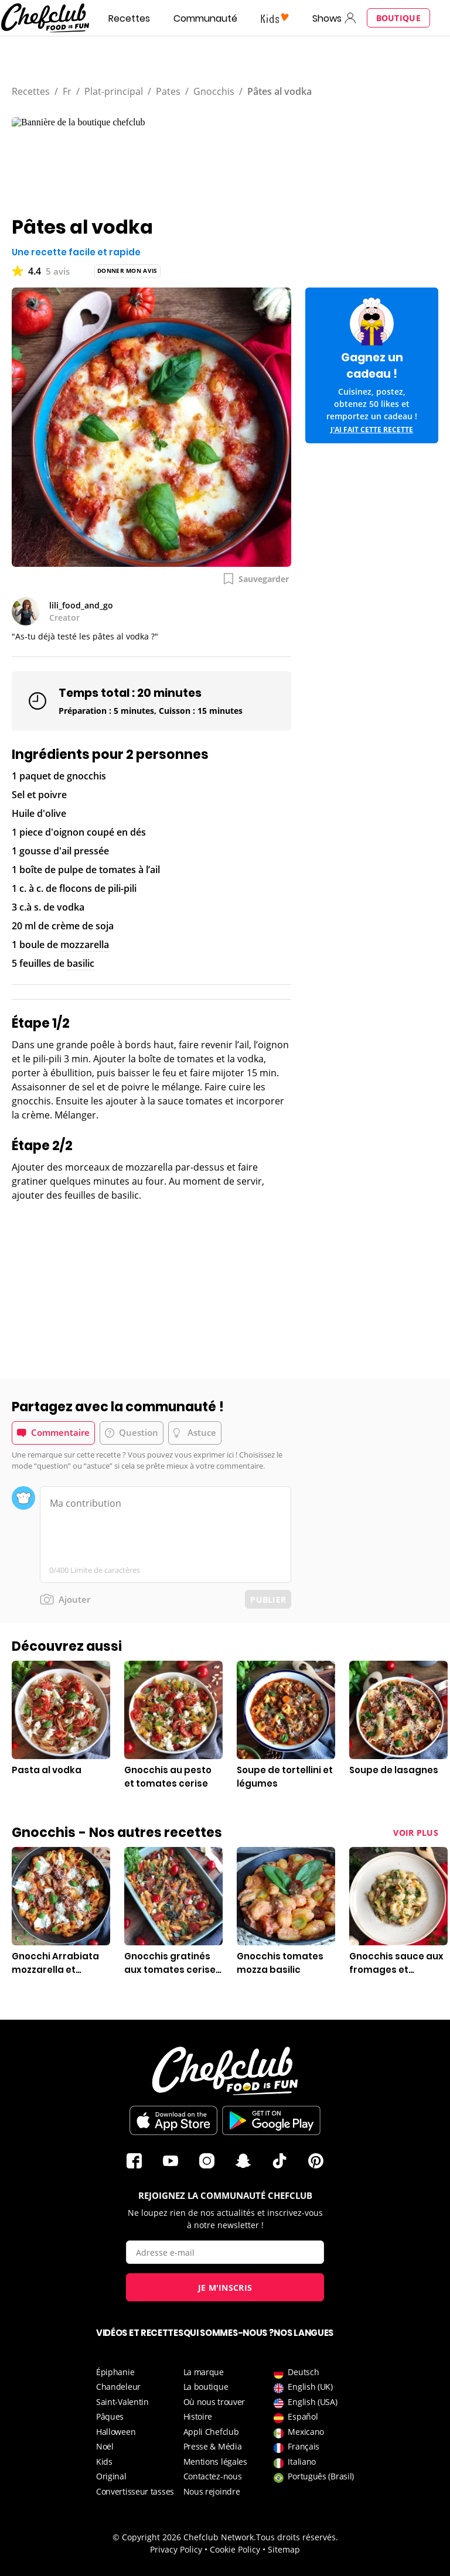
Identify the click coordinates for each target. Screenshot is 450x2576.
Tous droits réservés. (297, 2537)
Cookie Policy (235, 2549)
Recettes (129, 18)
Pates (168, 91)
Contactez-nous (212, 2476)
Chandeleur (118, 2386)
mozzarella (84, 944)
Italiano (295, 2461)
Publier (268, 1599)
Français (296, 2446)
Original (111, 2476)
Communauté (205, 18)
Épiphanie (115, 2371)
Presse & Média (212, 2446)
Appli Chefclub (211, 2431)
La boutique (206, 2386)
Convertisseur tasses (135, 2491)
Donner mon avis (127, 270)
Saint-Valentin (122, 2401)
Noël (105, 2446)
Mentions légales (215, 2461)
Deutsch (296, 2371)
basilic (80, 963)
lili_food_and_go (81, 605)
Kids (104, 2461)
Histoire (198, 2416)
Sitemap (284, 2549)
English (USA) (305, 2401)
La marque (203, 2371)
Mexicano (299, 2431)
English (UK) (303, 2386)
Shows (327, 18)
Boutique (398, 17)
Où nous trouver (214, 2401)
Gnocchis (213, 91)
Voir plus (415, 1832)
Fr (67, 91)
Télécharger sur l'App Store (173, 2120)
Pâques (110, 2416)
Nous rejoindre (211, 2491)
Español (296, 2416)
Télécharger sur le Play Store (271, 2120)
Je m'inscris (225, 2287)
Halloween (115, 2431)
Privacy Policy (176, 2549)
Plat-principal (113, 91)
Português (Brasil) (314, 2476)
